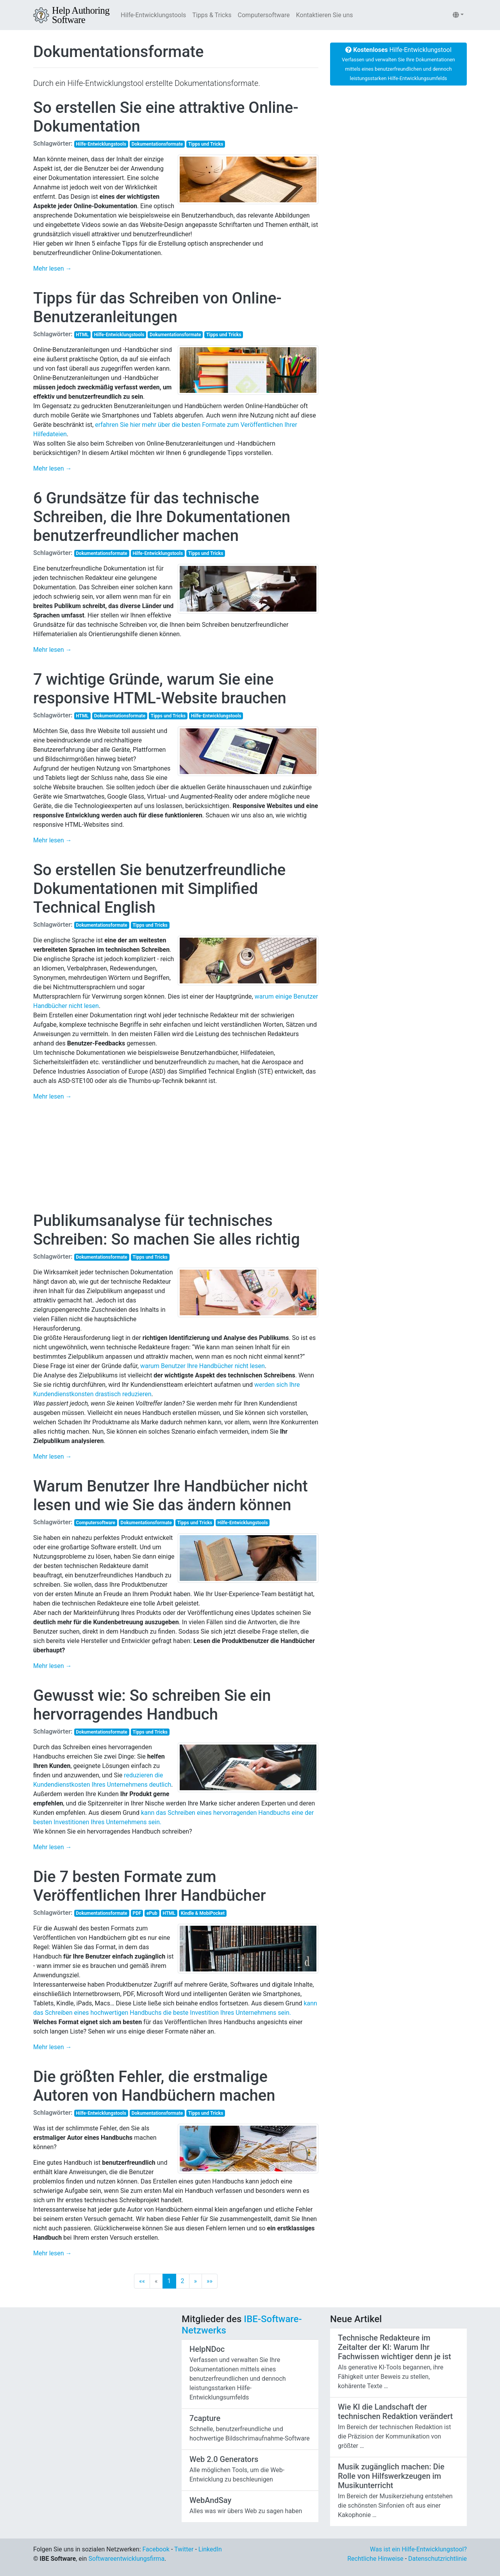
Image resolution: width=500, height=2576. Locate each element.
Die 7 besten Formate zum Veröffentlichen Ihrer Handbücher (149, 1886)
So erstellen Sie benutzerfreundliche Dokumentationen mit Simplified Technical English (159, 889)
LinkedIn (210, 2549)
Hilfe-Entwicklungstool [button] (398, 63)
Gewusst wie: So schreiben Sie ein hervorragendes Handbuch (152, 1704)
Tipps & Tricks (211, 15)
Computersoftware (264, 15)
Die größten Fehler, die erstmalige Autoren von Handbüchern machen (154, 2086)
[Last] (210, 2281)
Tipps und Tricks (205, 144)
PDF (136, 1913)
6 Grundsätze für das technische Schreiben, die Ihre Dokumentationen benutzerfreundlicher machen (161, 517)
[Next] (195, 2281)
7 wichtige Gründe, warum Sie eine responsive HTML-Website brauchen (159, 688)
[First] (142, 2281)
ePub (151, 1913)
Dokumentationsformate (118, 52)
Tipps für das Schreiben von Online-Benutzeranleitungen (157, 307)
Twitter (183, 2549)
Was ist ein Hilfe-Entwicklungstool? (418, 2549)
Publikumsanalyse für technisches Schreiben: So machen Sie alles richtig (166, 1230)
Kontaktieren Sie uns (324, 15)
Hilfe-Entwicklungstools (153, 15)
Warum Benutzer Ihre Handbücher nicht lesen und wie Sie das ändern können (170, 1495)
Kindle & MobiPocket (203, 1913)
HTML (82, 334)
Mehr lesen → (52, 268)
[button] (458, 15)
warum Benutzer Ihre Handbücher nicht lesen (202, 1366)
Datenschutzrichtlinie (437, 2558)
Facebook (155, 2549)
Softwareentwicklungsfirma (126, 2558)
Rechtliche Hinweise (375, 2558)
